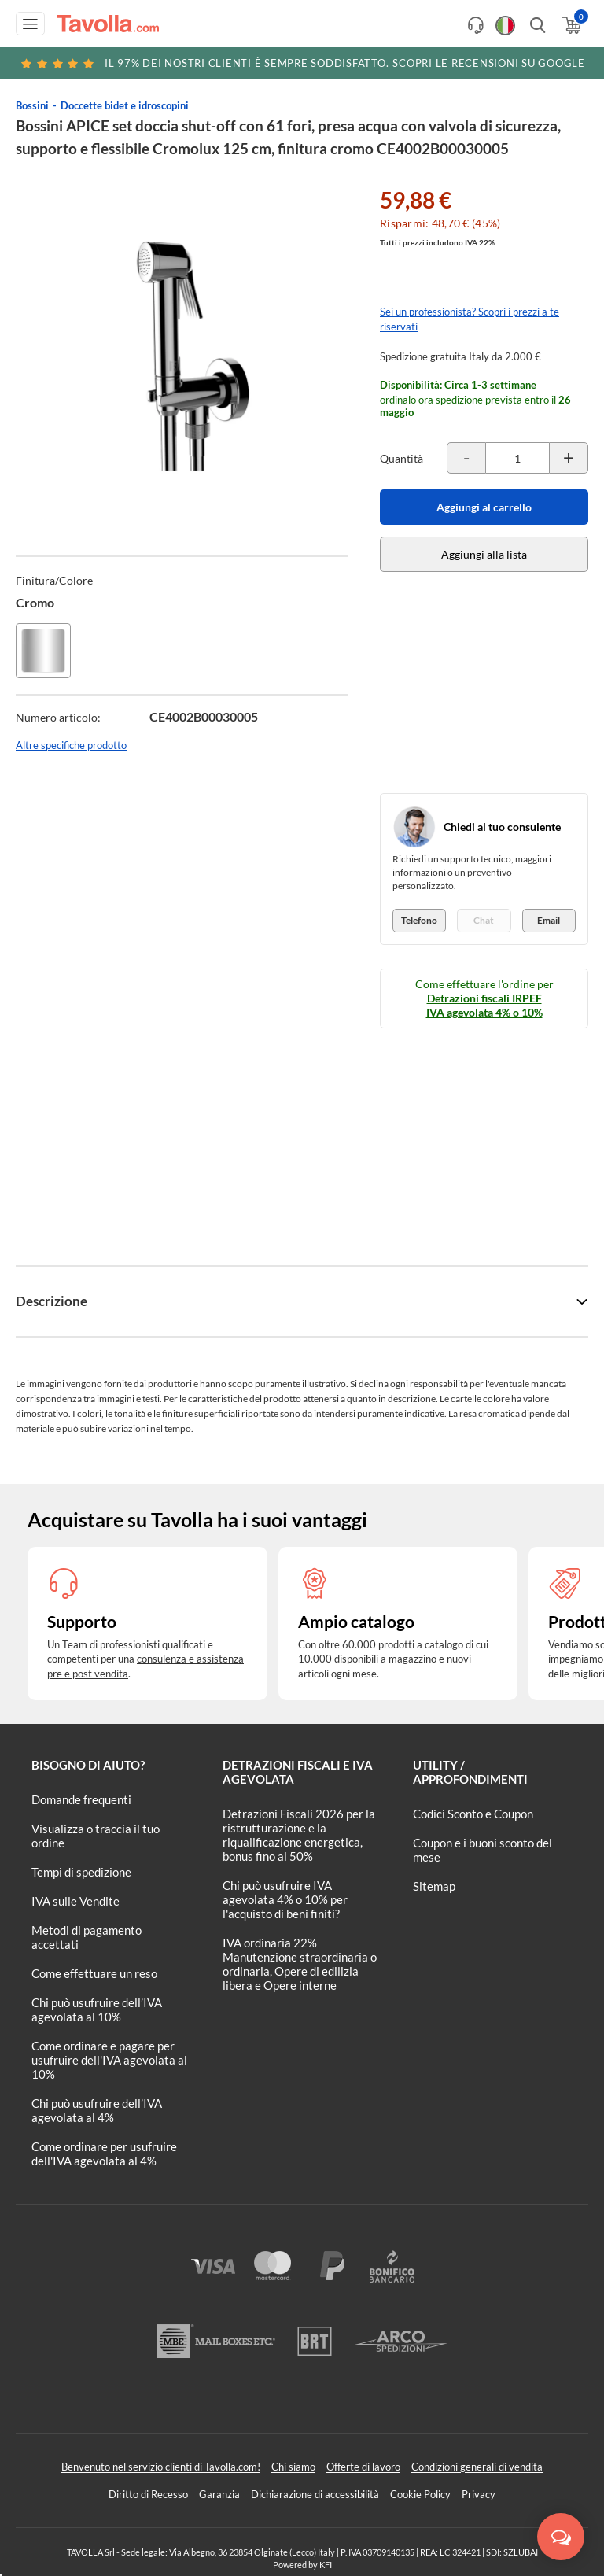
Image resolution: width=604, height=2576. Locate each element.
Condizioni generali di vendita (477, 2466)
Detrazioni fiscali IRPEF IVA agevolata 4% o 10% (484, 1005)
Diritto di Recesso (148, 2494)
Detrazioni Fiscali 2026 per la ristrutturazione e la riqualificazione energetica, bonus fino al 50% (299, 1835)
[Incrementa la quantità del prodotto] (568, 458)
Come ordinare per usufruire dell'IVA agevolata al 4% (104, 2153)
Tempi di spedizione (81, 1872)
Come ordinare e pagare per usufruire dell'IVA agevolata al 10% (109, 2060)
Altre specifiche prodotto (71, 745)
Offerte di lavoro (363, 2466)
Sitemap (434, 1886)
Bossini (32, 105)
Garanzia (219, 2494)
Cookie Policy (420, 2494)
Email (548, 920)
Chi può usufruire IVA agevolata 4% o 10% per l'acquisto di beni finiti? (285, 1899)
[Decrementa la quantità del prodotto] (466, 458)
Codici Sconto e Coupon (473, 1814)
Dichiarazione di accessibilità (315, 2494)
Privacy (478, 2494)
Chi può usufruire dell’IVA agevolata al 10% (96, 2009)
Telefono (419, 920)
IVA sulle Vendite (75, 1901)
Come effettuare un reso (94, 1973)
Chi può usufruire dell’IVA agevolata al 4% (96, 2110)
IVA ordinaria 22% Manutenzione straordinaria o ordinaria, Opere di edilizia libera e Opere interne (300, 1964)
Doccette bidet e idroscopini (125, 105)
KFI (325, 2564)
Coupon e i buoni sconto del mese (482, 1850)
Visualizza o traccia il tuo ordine (95, 1835)
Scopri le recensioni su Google (302, 63)
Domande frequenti (81, 1799)
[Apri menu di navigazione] (30, 23)
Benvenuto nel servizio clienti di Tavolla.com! (160, 2466)
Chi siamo (293, 2466)
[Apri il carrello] (570, 25)
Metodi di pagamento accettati (86, 1937)
